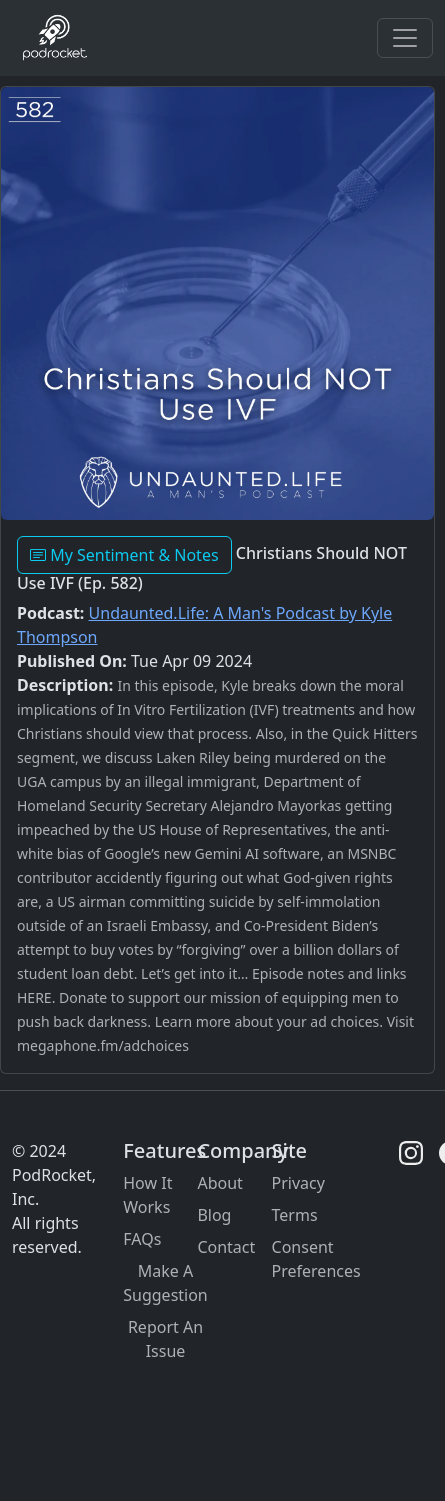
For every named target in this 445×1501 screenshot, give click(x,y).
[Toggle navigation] (405, 38)
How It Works (147, 1195)
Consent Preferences (316, 1259)
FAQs (142, 1239)
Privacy (298, 1183)
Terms (295, 1215)
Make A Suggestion (165, 1283)
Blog (214, 1215)
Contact (226, 1247)
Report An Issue (165, 1339)
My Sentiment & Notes (124, 555)
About (219, 1183)
